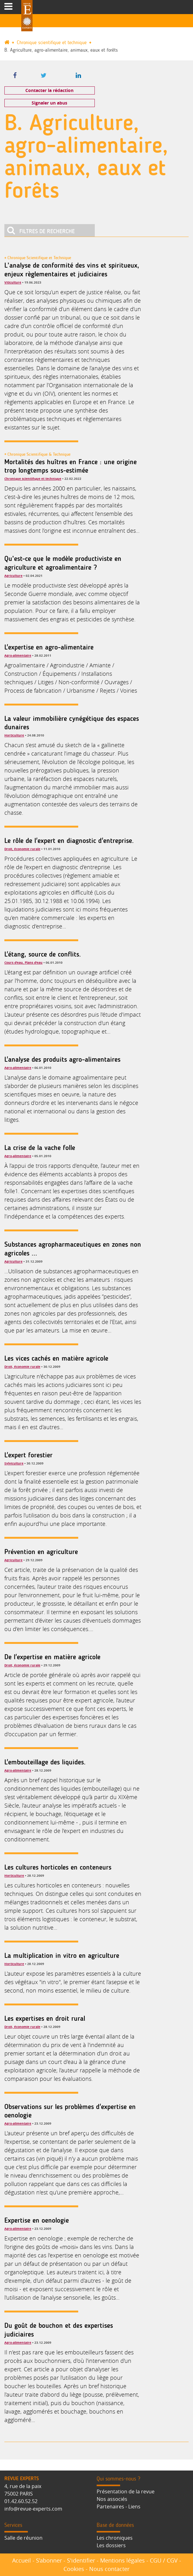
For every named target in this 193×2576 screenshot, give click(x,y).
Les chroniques (115, 2537)
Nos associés (112, 2499)
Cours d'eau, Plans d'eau (23, 962)
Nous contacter (109, 2569)
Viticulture (12, 282)
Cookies (73, 2569)
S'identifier (81, 2560)
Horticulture (14, 735)
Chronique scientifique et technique (52, 42)
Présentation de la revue (126, 2491)
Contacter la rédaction (49, 90)
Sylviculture (13, 1463)
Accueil (21, 2560)
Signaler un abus (49, 103)
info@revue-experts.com (33, 2508)
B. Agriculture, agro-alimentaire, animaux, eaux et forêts (61, 50)
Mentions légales (122, 2560)
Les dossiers (111, 2545)
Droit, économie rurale (22, 849)
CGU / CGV (164, 2560)
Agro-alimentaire (17, 655)
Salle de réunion (23, 2537)
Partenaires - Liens (118, 2506)
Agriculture (13, 575)
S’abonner (49, 2560)
